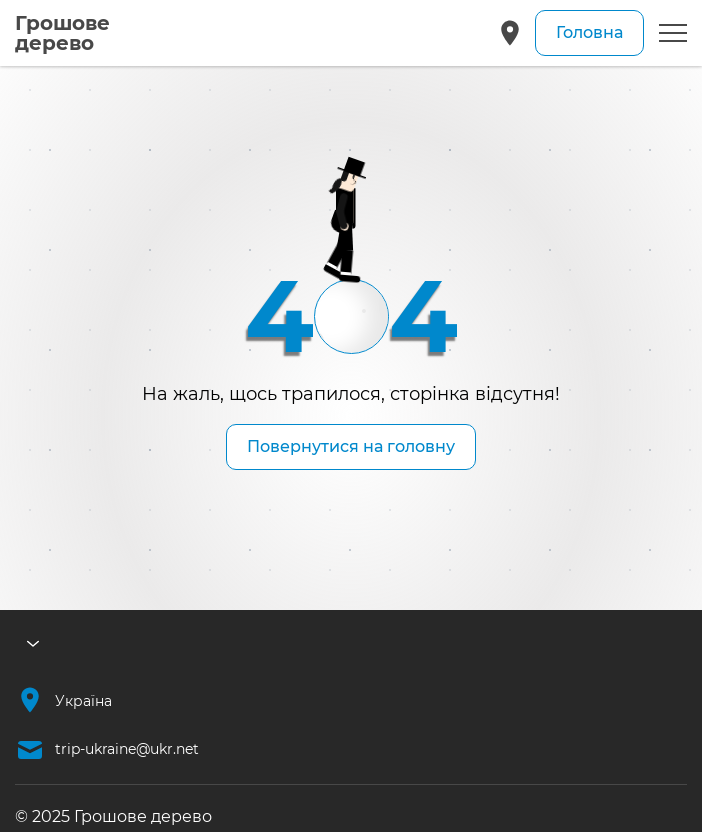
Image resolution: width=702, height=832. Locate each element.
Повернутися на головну (351, 446)
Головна (589, 32)
